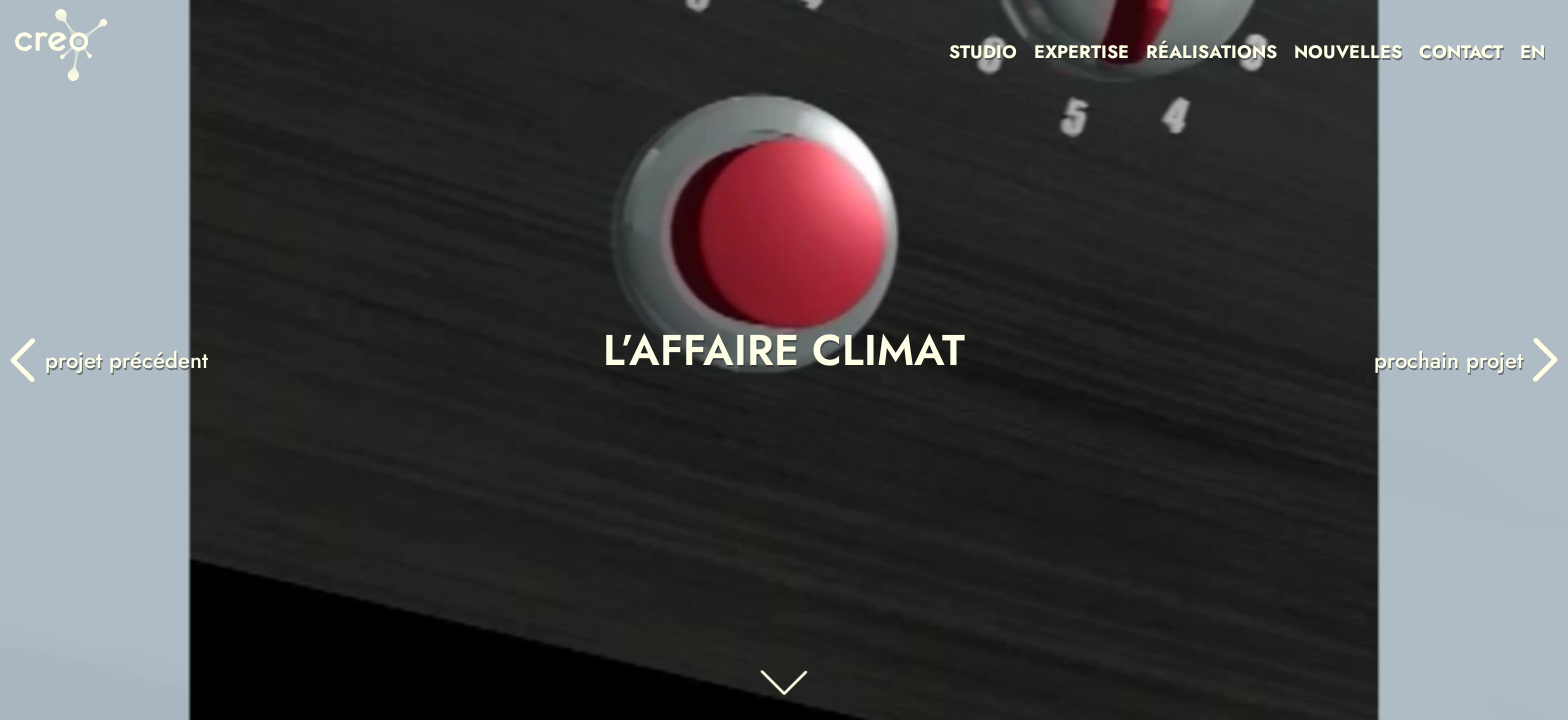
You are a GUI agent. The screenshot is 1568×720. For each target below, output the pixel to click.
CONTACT (1461, 52)
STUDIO (983, 52)
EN (1532, 52)
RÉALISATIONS (1211, 52)
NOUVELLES (1348, 52)
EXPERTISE (1081, 52)
